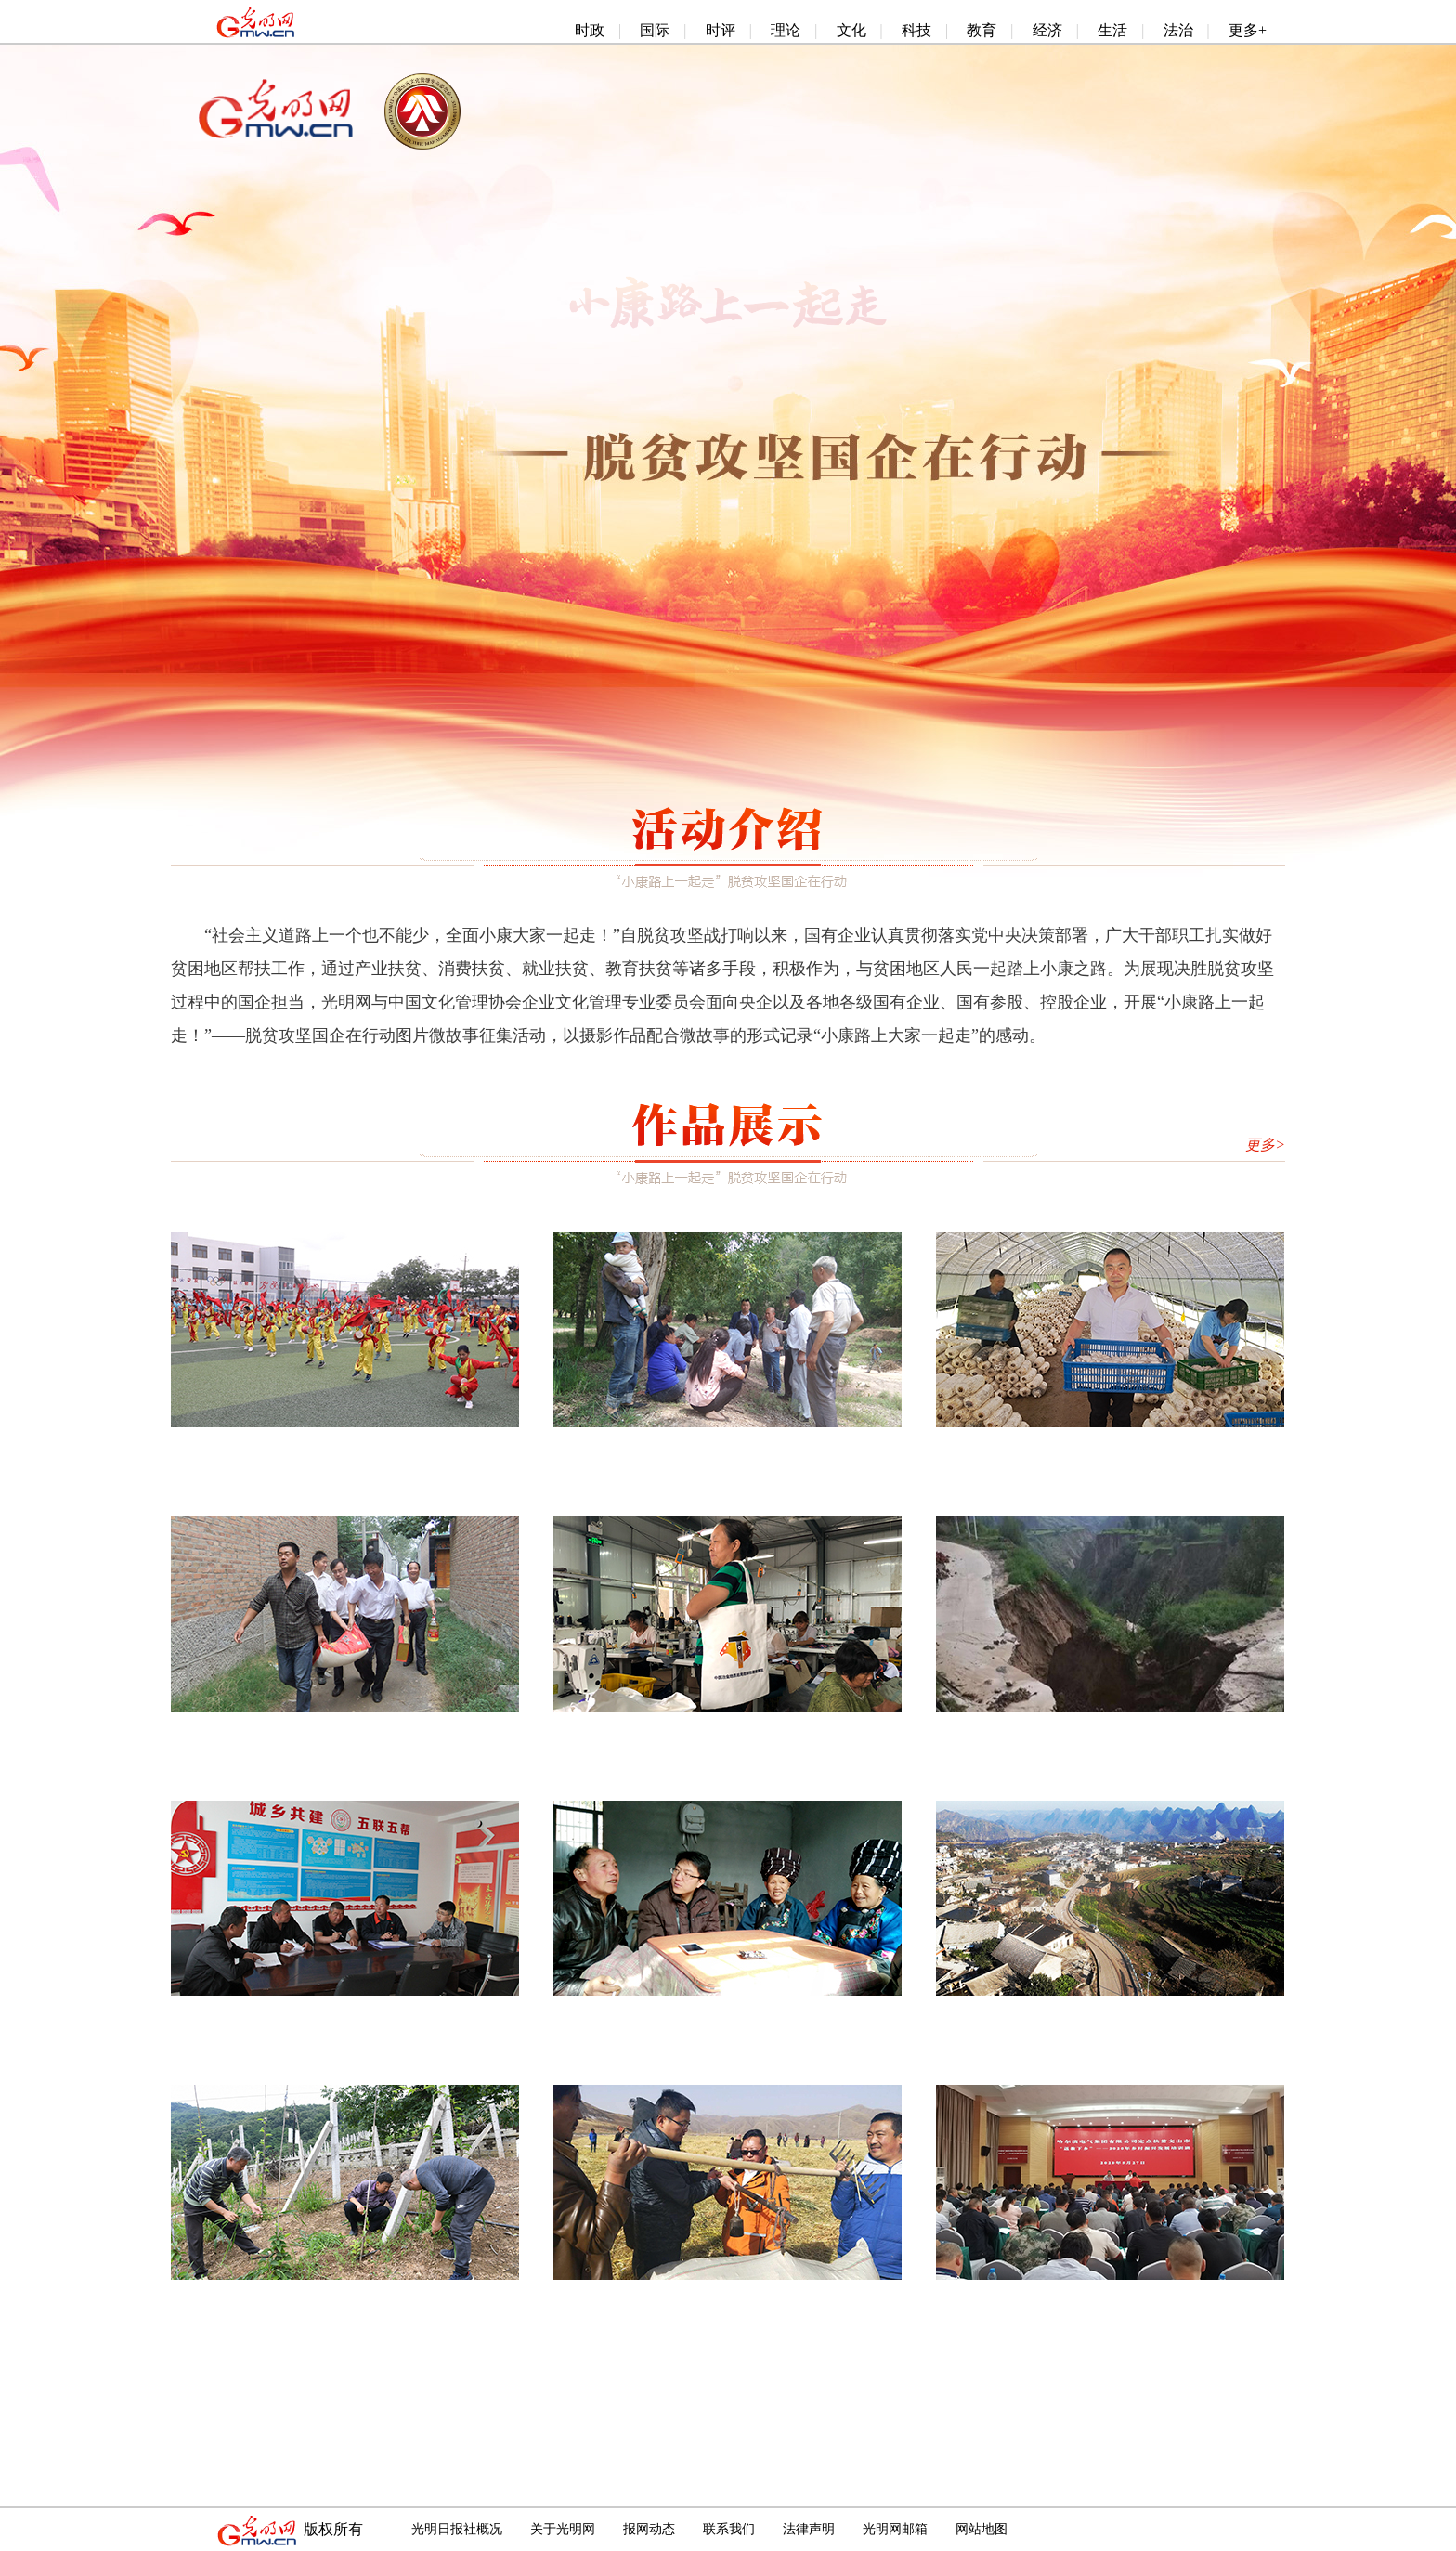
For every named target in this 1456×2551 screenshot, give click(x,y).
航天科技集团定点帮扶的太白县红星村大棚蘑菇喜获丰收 (1145, 1447)
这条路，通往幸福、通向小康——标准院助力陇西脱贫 (754, 1447)
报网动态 (649, 2529)
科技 (916, 30)
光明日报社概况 (456, 2529)
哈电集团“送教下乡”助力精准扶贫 (1110, 2300)
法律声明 (809, 2529)
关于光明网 (562, 2529)
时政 (589, 30)
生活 (1112, 30)
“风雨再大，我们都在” (1110, 1732)
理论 (785, 30)
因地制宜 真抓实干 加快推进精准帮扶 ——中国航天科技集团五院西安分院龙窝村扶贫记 (495, 2300)
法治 (1178, 30)
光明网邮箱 (895, 2529)
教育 (981, 30)
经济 (1047, 30)
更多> (1265, 1144)
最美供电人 (345, 2016)
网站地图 (982, 2529)
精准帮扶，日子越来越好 (345, 1732)
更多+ (1247, 30)
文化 (851, 30)
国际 (655, 30)
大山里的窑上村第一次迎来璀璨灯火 (1110, 2016)
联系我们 (729, 2529)
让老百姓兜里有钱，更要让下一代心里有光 (728, 2016)
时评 (720, 30)
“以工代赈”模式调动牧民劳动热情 (728, 2300)
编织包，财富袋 (728, 1732)
